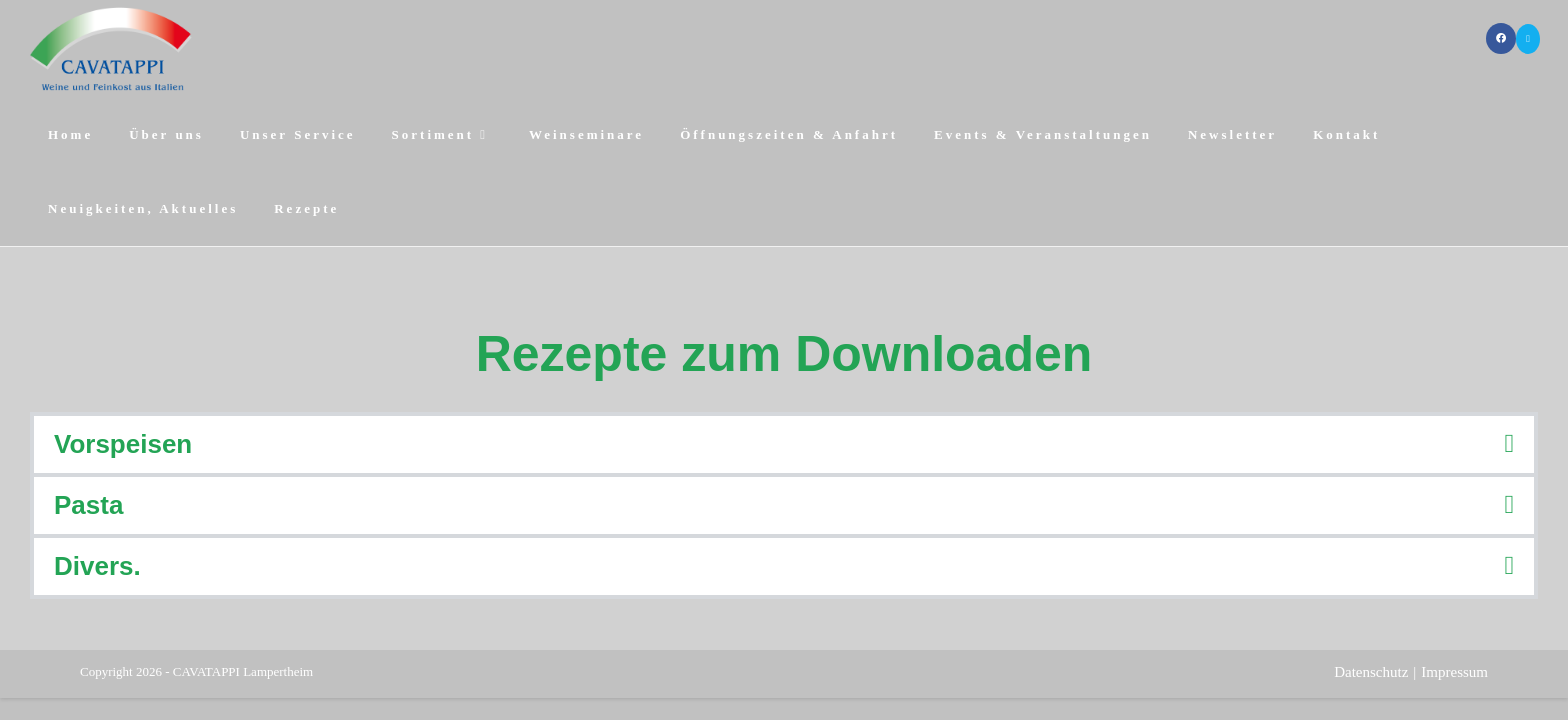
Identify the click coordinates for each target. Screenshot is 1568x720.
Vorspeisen (123, 444)
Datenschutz (1371, 672)
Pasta (88, 505)
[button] (784, 444)
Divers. (97, 566)
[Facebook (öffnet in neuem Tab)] (1501, 38)
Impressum (1454, 672)
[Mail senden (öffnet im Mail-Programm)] (1528, 39)
